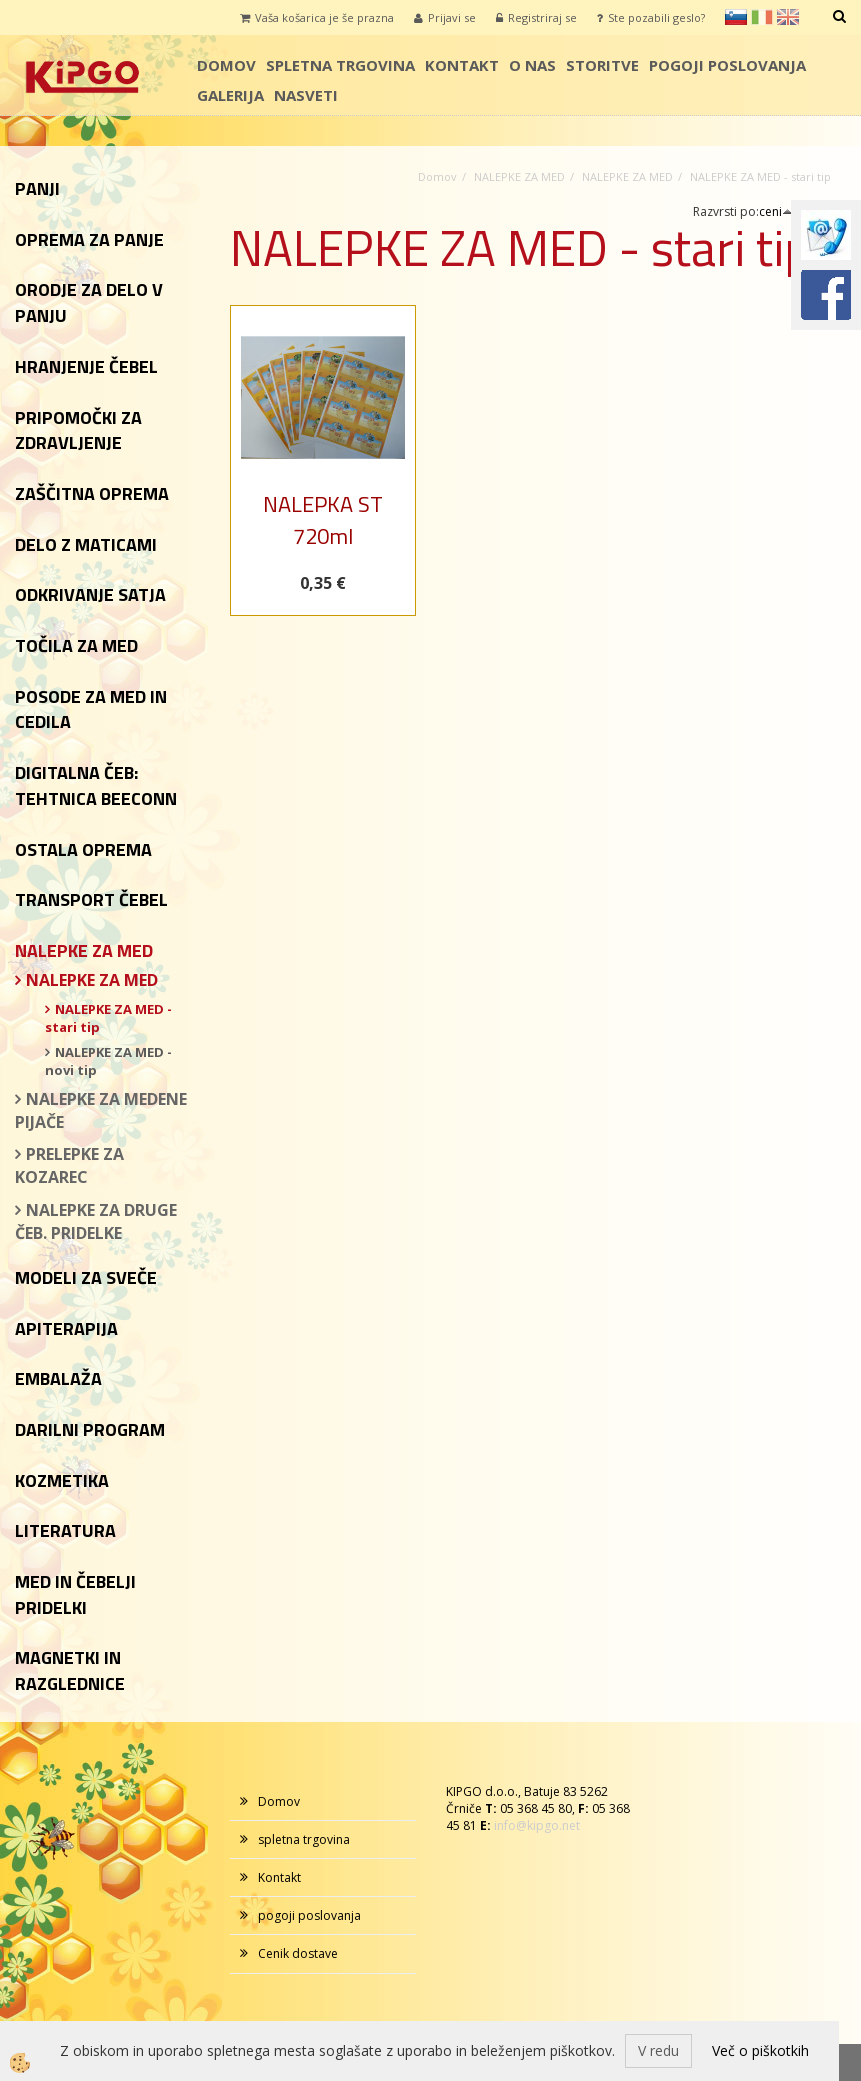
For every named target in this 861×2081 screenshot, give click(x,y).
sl (736, 17)
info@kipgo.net (537, 1825)
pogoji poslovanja (727, 65)
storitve (602, 65)
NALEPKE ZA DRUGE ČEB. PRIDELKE (96, 1221)
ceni (776, 211)
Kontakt (462, 65)
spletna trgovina (340, 65)
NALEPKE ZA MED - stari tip (108, 1018)
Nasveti (306, 95)
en (788, 17)
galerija (230, 95)
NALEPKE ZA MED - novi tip (108, 1061)
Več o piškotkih (760, 2050)
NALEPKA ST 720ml (323, 519)
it (762, 17)
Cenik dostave (298, 1953)
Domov (226, 65)
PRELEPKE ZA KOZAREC (69, 1165)
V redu (658, 2050)
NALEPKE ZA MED (92, 980)
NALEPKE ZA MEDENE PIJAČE (101, 1110)
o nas (532, 65)
